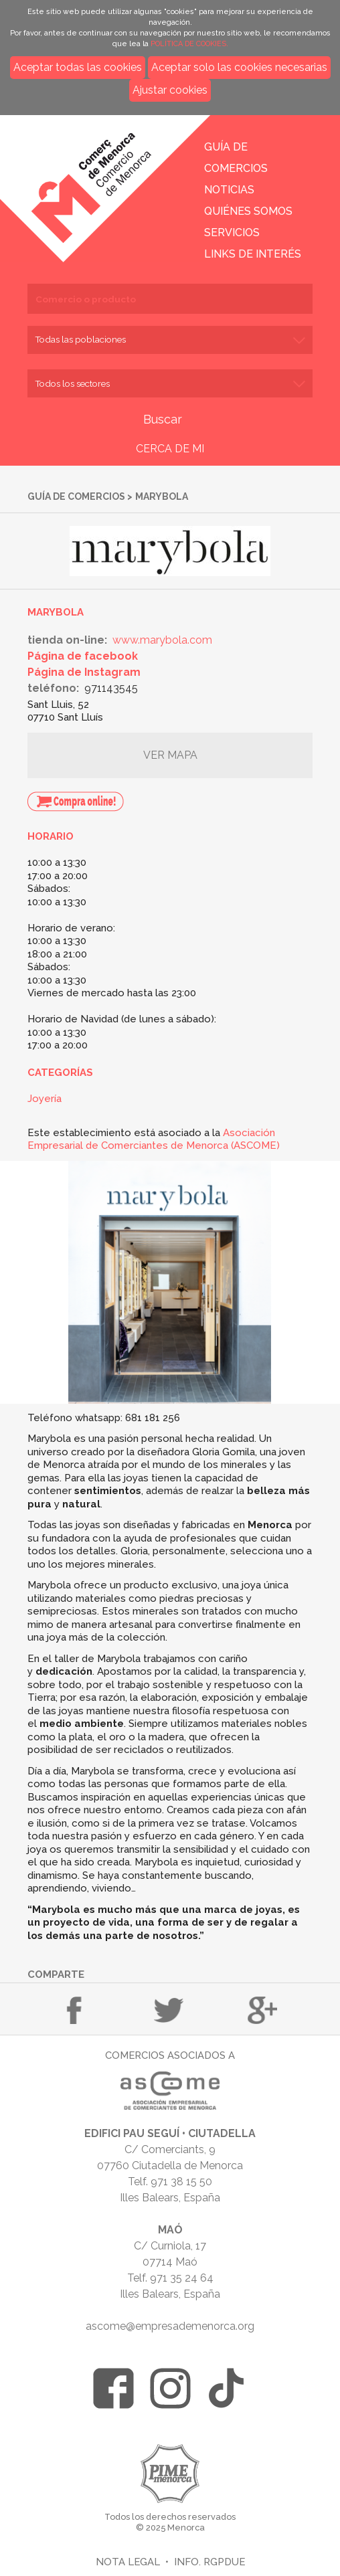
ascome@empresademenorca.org (170, 2326)
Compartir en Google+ (262, 2010)
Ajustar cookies (170, 90)
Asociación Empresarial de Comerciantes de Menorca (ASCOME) (153, 1139)
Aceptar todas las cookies (77, 67)
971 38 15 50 (181, 2181)
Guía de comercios (76, 496)
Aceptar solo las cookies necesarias (239, 67)
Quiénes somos (248, 211)
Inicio (102, 179)
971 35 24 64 (182, 2278)
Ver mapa (170, 755)
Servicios (232, 232)
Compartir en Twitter (168, 2010)
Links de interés (252, 254)
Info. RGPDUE (209, 2561)
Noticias (229, 189)
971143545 (111, 688)
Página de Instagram (84, 672)
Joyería (44, 1099)
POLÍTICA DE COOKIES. (189, 43)
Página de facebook (82, 656)
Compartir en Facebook (74, 2010)
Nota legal (128, 2561)
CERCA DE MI (170, 448)
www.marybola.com (162, 640)
